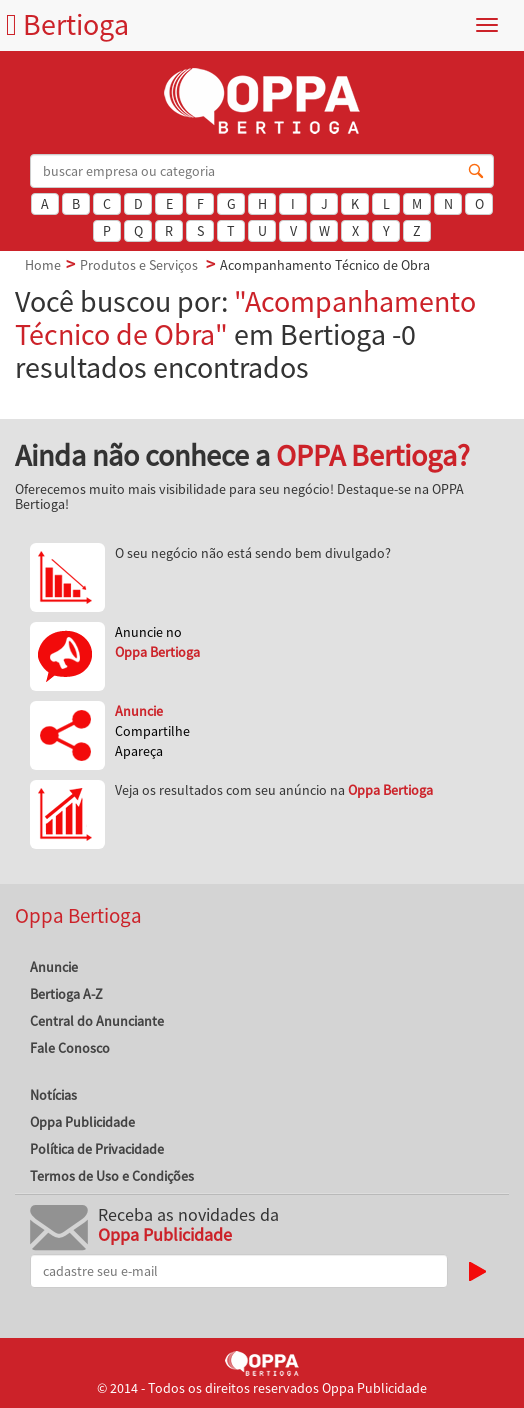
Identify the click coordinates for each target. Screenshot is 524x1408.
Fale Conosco (70, 1048)
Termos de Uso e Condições (112, 1176)
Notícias (53, 1095)
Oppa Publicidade (82, 1122)
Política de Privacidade (97, 1149)
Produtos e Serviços (139, 265)
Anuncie (54, 967)
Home (43, 265)
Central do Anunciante (97, 1021)
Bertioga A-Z (66, 994)
